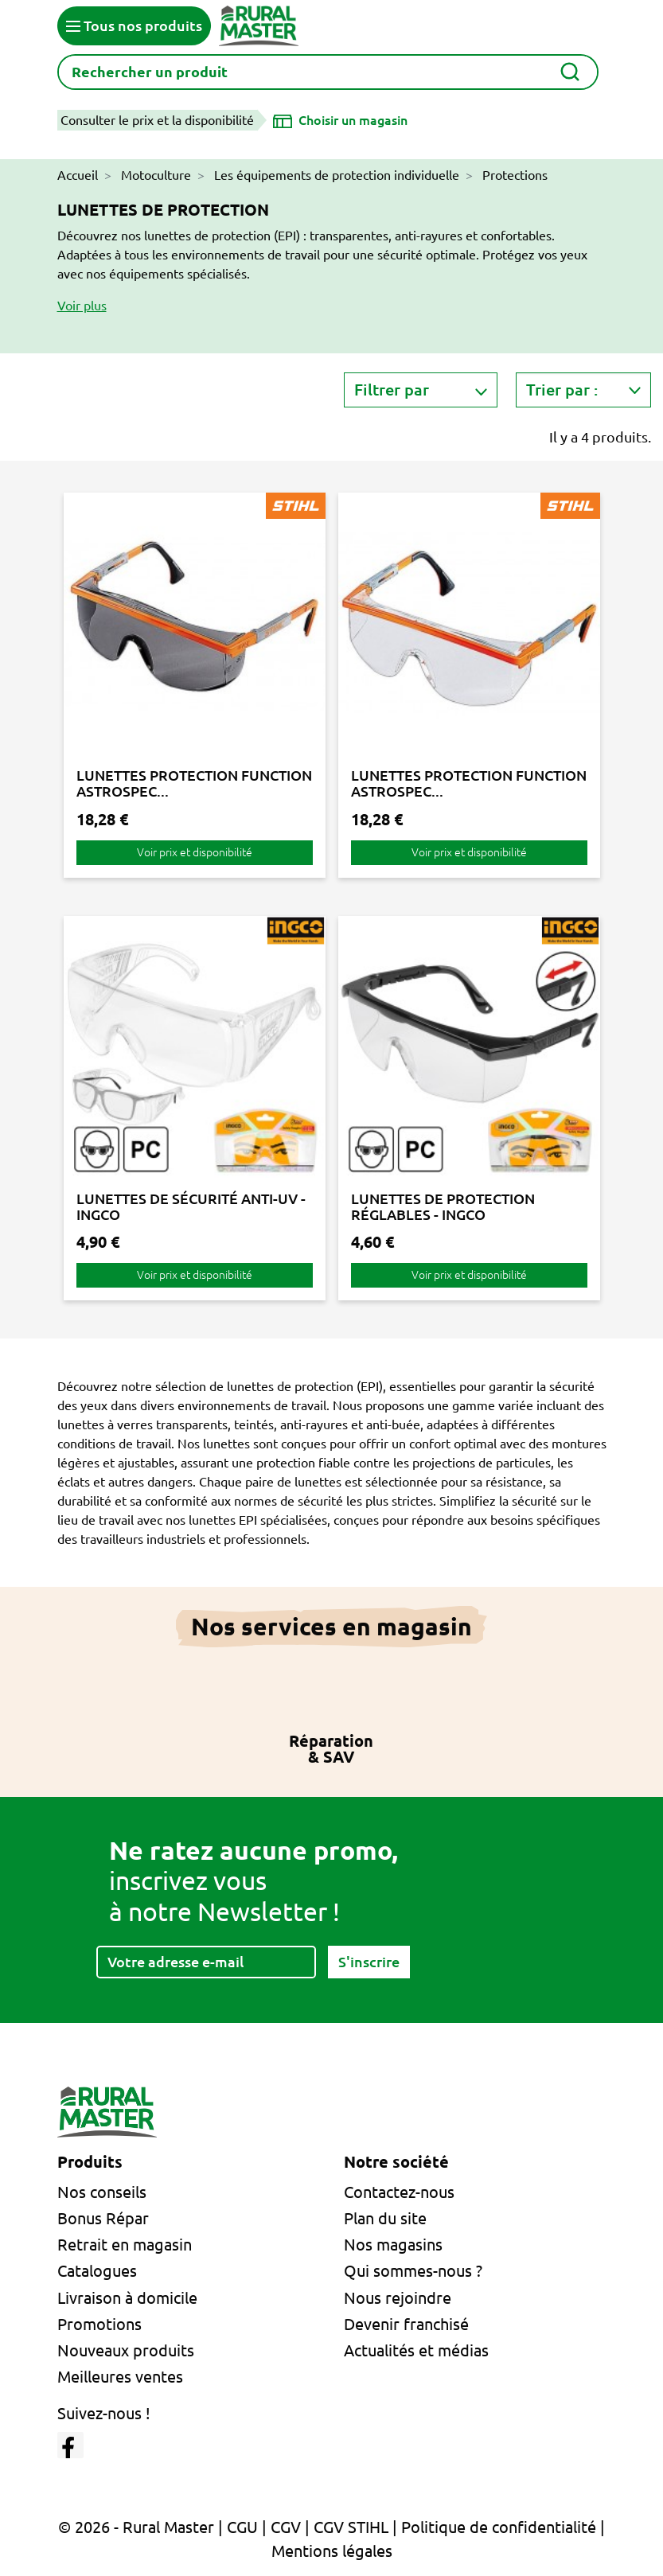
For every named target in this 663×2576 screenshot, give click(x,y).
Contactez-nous (399, 2192)
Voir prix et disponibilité (194, 852)
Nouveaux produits (125, 2350)
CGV (286, 2527)
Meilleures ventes (120, 2377)
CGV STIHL (351, 2527)
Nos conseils (101, 2192)
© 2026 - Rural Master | (142, 2527)
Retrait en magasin (124, 2244)
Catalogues (97, 2271)
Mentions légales (331, 2551)
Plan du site (385, 2218)
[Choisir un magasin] (340, 120)
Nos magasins (393, 2244)
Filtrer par (391, 389)
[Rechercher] (328, 72)
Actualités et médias (416, 2350)
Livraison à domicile (127, 2298)
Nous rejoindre (397, 2298)
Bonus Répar (103, 2218)
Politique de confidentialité (498, 2527)
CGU (242, 2527)
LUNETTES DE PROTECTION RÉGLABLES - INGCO (443, 1206)
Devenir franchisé (406, 2324)
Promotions (99, 2324)
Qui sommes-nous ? (413, 2271)
